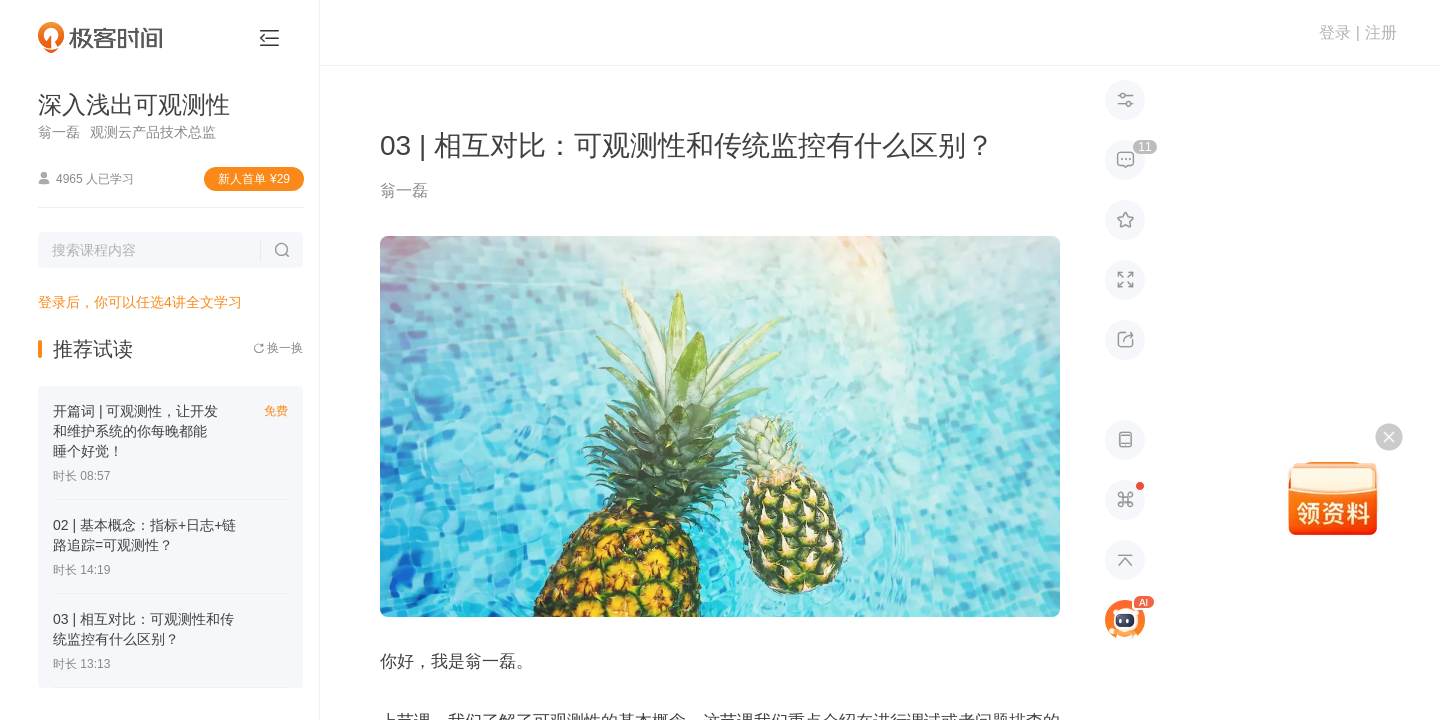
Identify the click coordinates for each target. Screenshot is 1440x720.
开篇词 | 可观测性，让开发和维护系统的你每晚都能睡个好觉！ (135, 431)
